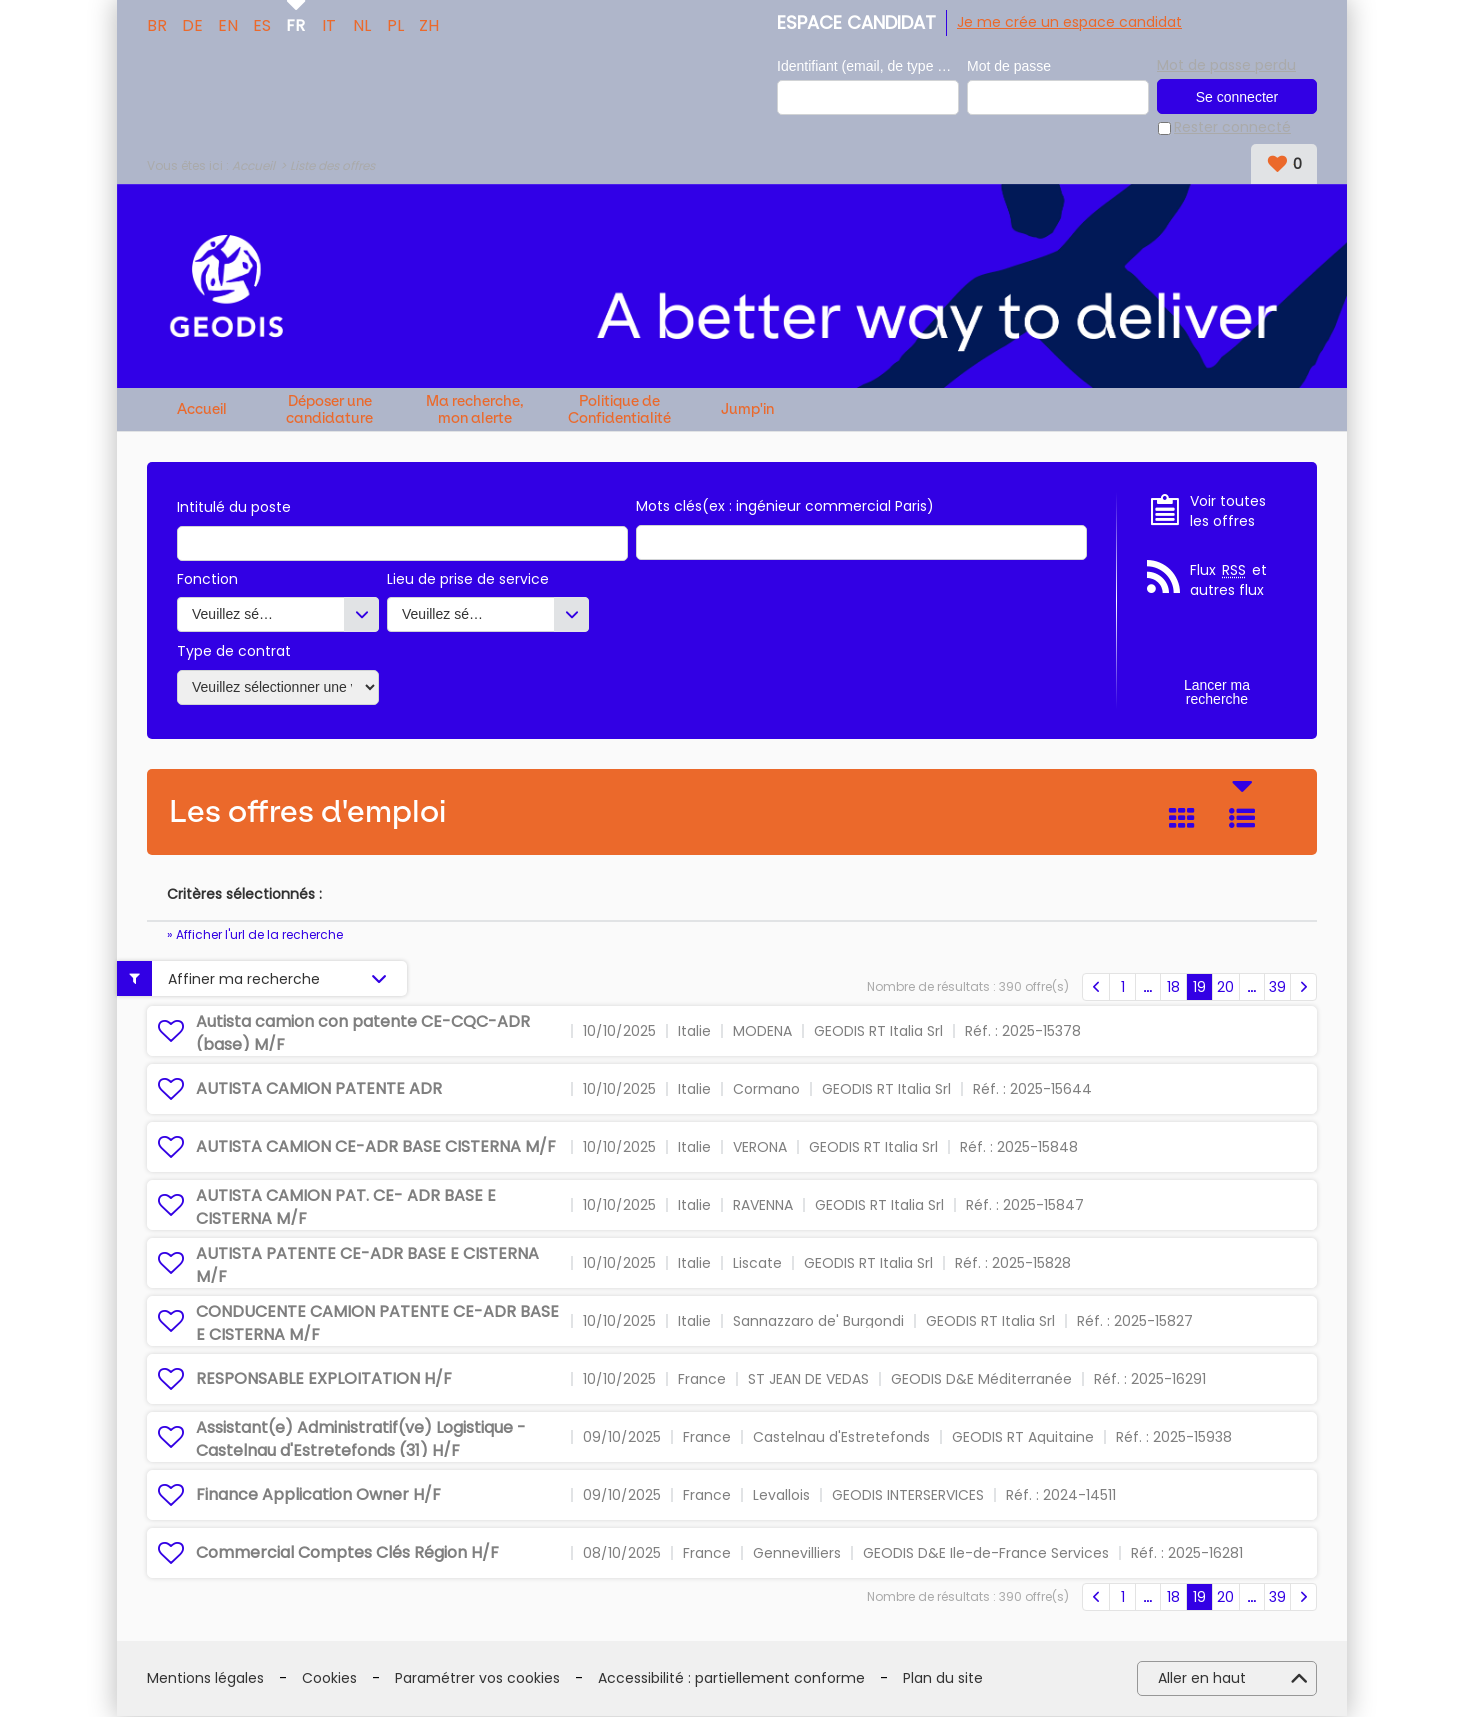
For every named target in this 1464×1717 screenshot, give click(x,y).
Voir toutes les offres (1228, 511)
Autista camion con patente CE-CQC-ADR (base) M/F (363, 1033)
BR (157, 24)
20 (1225, 987)
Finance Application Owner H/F (318, 1494)
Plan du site (943, 1678)
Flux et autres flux (1228, 581)
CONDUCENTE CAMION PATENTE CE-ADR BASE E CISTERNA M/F (377, 1323)
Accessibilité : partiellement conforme (731, 1678)
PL (395, 24)
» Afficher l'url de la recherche (255, 934)
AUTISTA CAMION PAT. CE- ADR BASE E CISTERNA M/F (346, 1207)
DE (192, 24)
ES (262, 24)
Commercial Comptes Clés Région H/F (347, 1552)
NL (362, 24)
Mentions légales (205, 1678)
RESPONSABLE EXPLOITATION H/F (324, 1378)
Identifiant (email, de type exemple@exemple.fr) (868, 66)
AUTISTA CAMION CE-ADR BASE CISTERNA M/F (376, 1146)
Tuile (1182, 818)
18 (1173, 987)
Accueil (253, 165)
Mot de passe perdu (1226, 65)
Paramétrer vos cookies (477, 1678)
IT (329, 24)
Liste (1242, 818)
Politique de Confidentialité (619, 409)
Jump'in (747, 410)
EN (228, 24)
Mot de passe (1009, 66)
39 (1277, 987)
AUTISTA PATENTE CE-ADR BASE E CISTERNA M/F (367, 1265)
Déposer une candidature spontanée (329, 409)
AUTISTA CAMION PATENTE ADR (319, 1088)
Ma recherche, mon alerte (475, 409)
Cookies (329, 1678)
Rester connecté (1232, 128)
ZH (429, 24)
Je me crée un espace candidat (1069, 22)
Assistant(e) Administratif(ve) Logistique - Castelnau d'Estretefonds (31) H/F (361, 1439)
